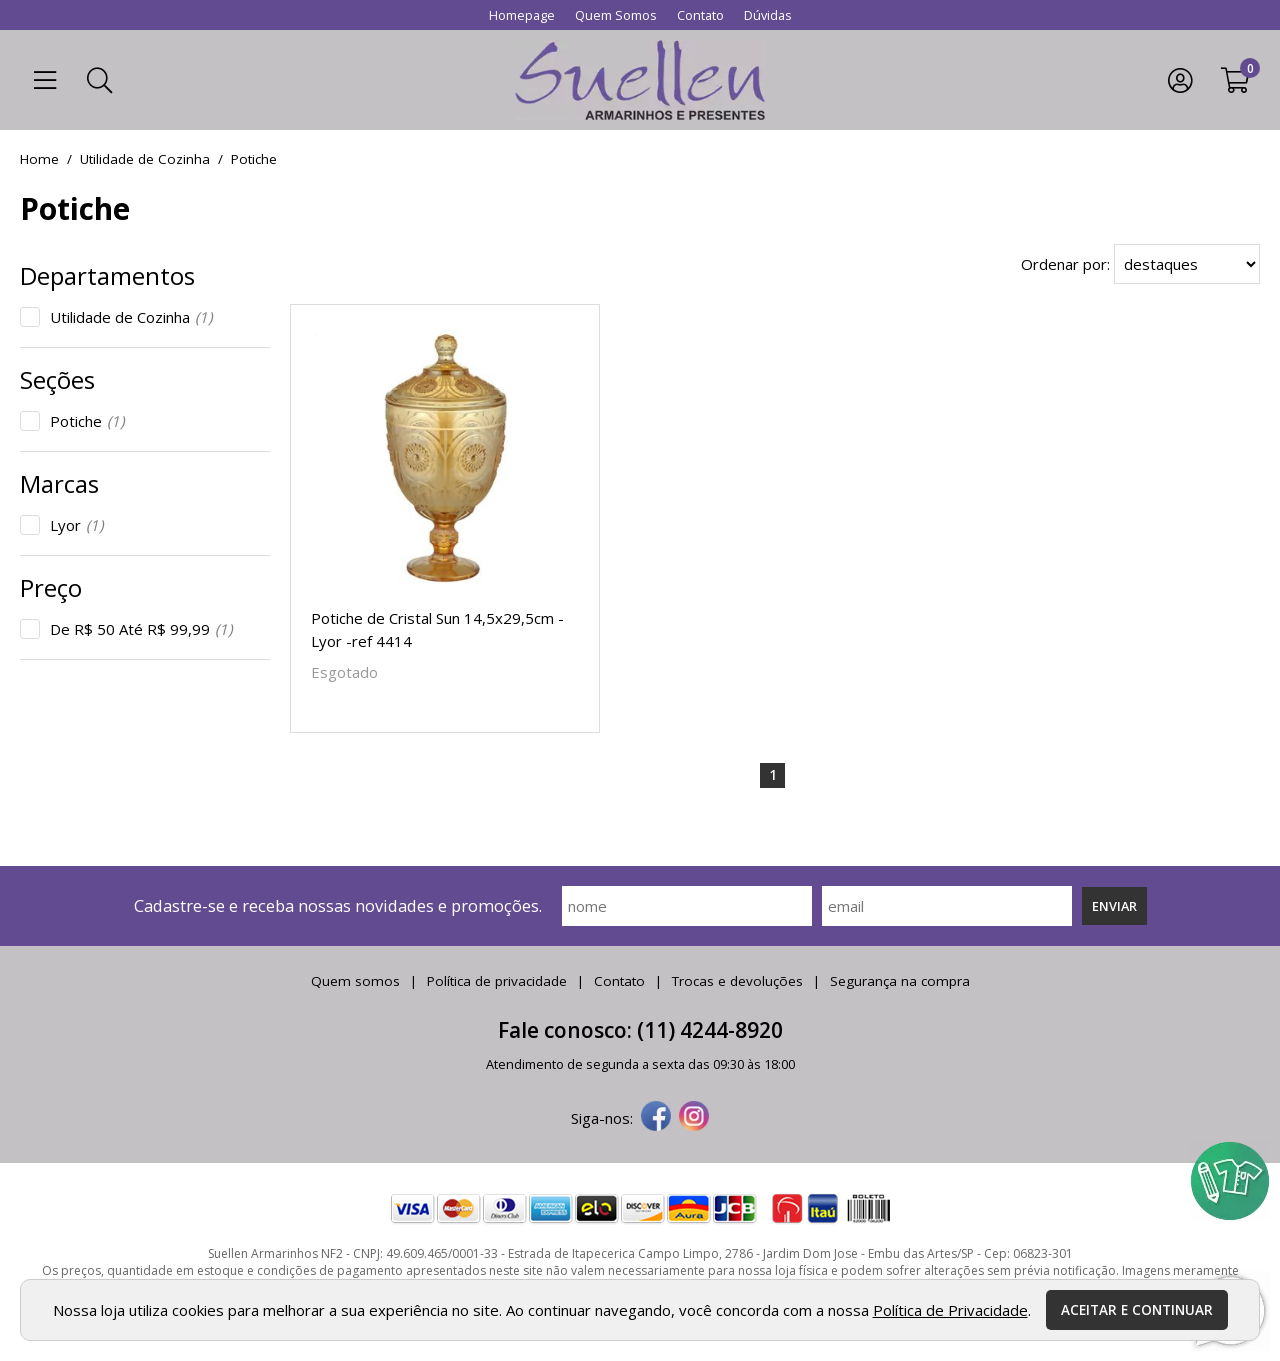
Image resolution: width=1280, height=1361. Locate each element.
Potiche (87, 421)
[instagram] (694, 1118)
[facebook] (656, 1118)
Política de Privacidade (950, 1310)
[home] (640, 80)
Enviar (1114, 906)
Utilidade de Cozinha (131, 317)
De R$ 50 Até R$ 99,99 (141, 629)
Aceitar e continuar (1137, 1310)
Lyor (76, 525)
